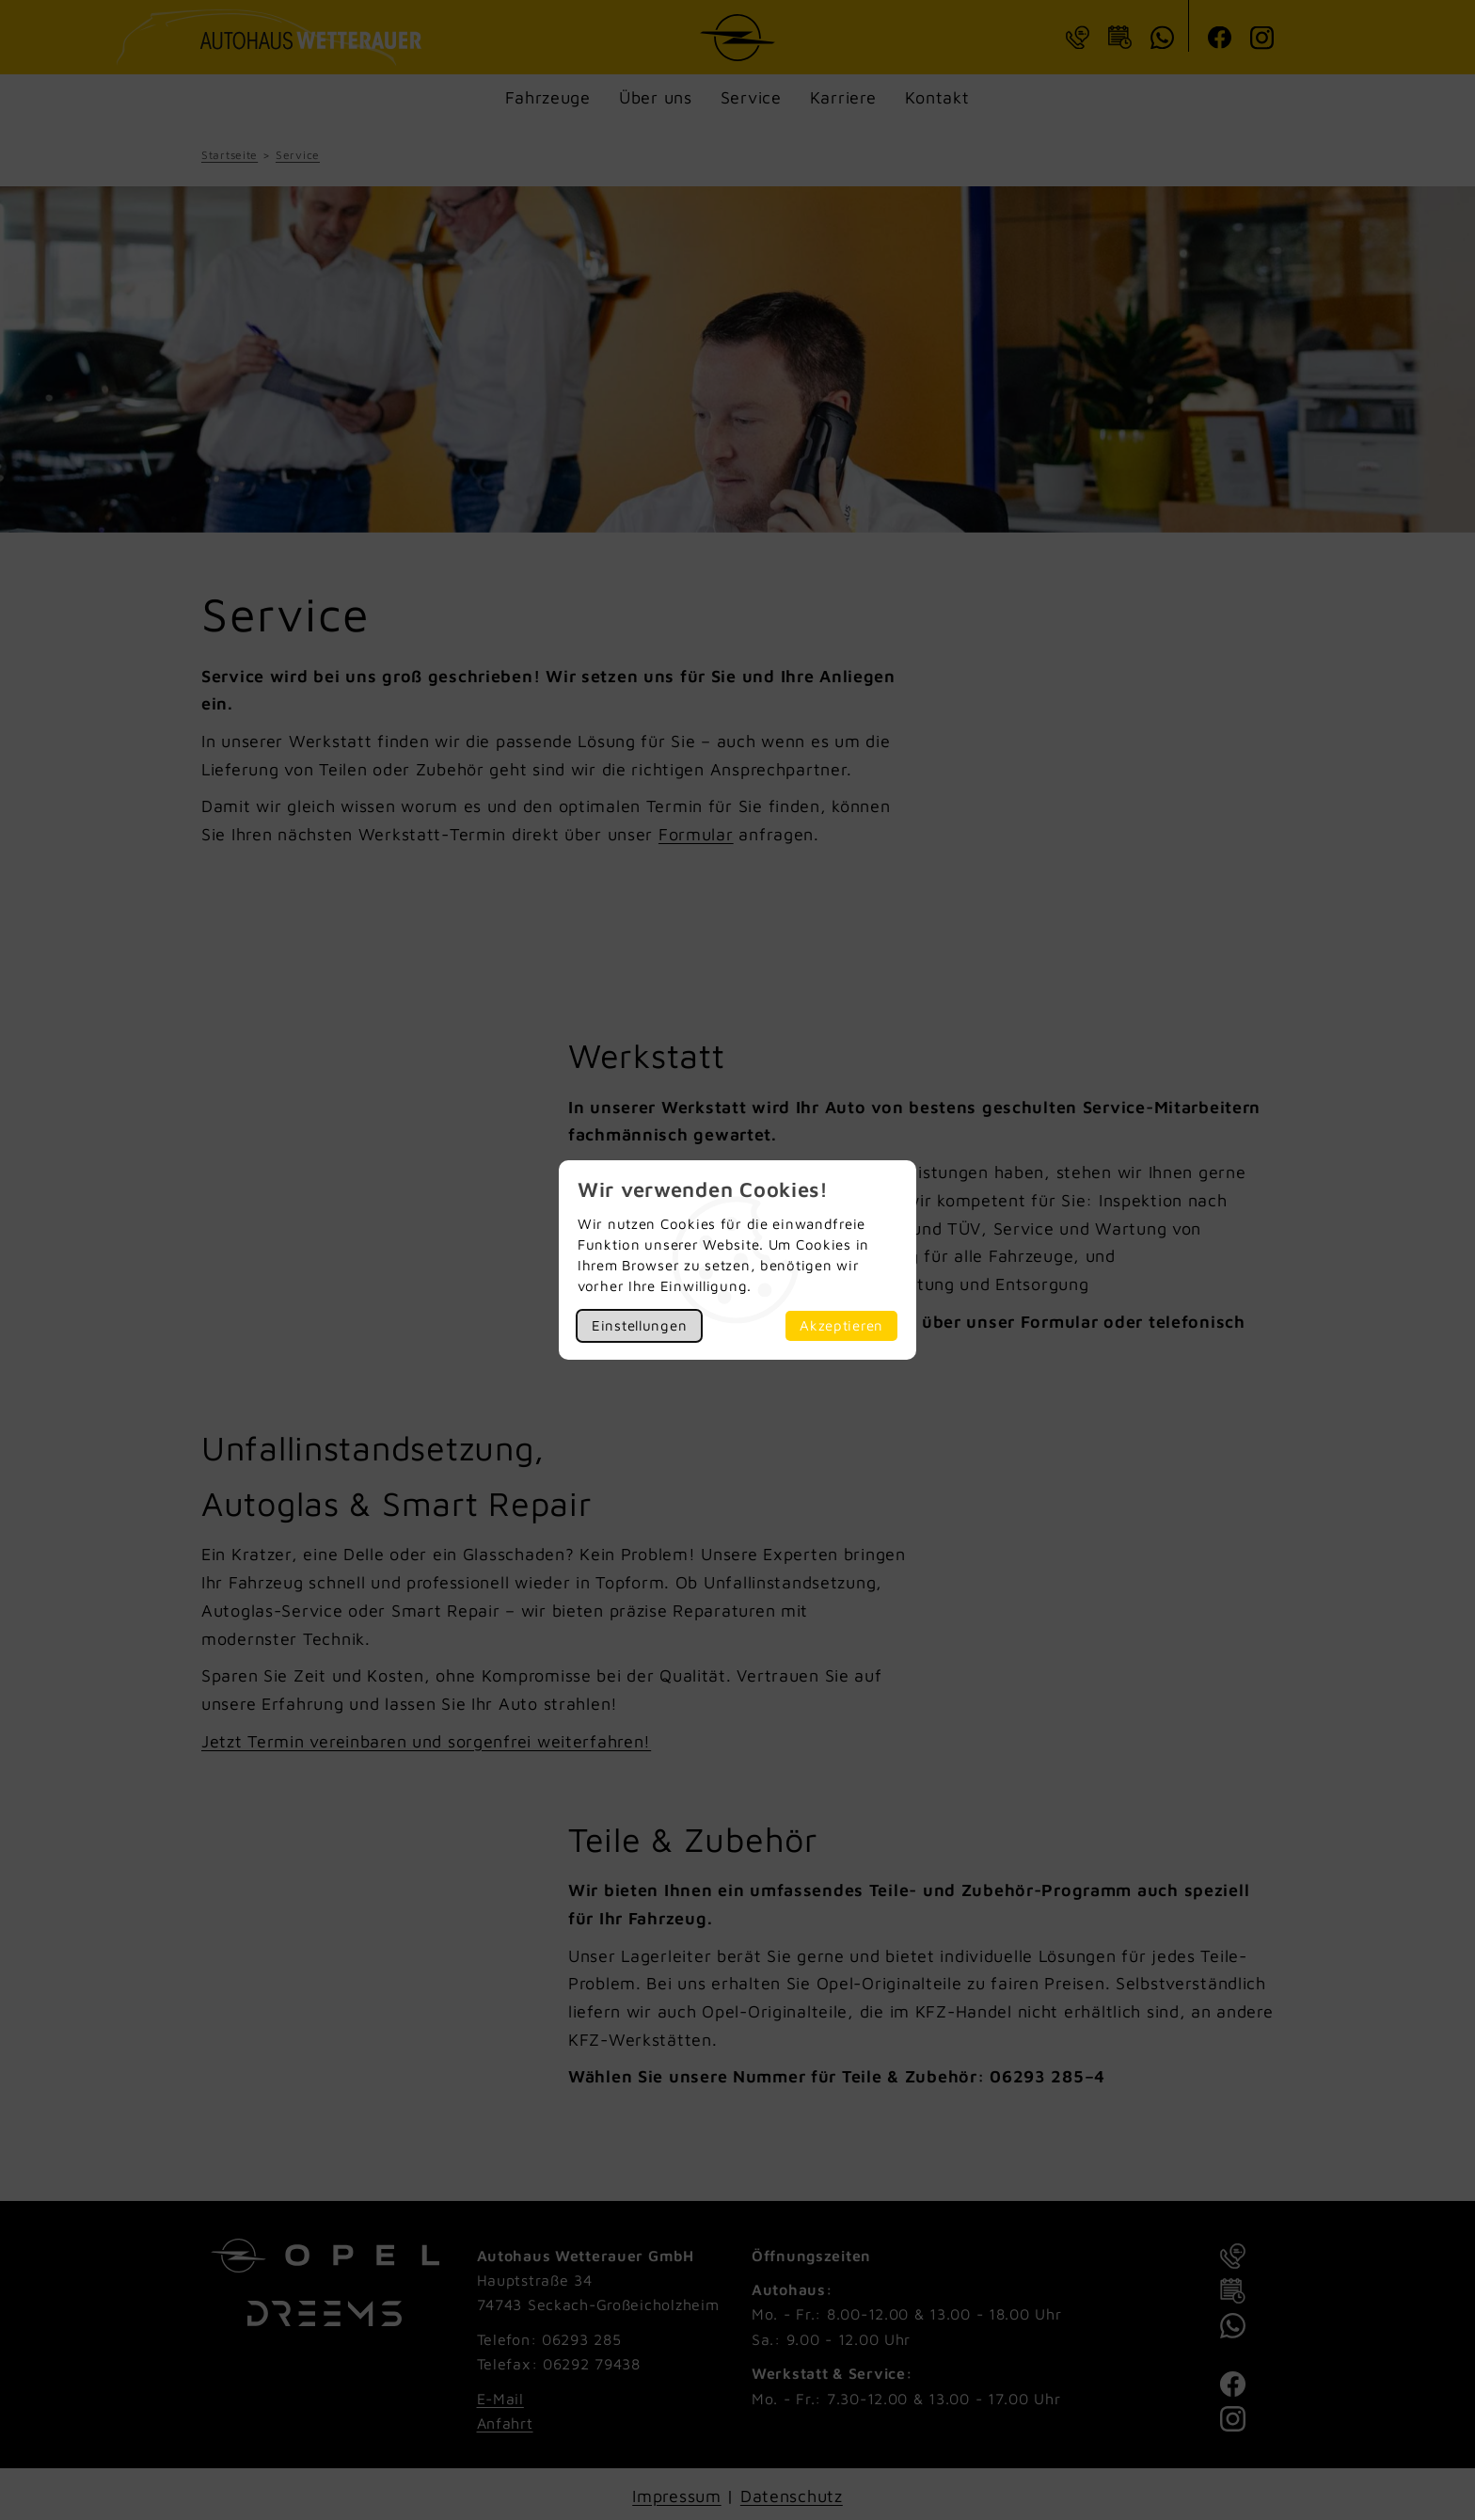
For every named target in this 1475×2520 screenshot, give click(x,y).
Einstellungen (639, 1325)
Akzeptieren (841, 1325)
